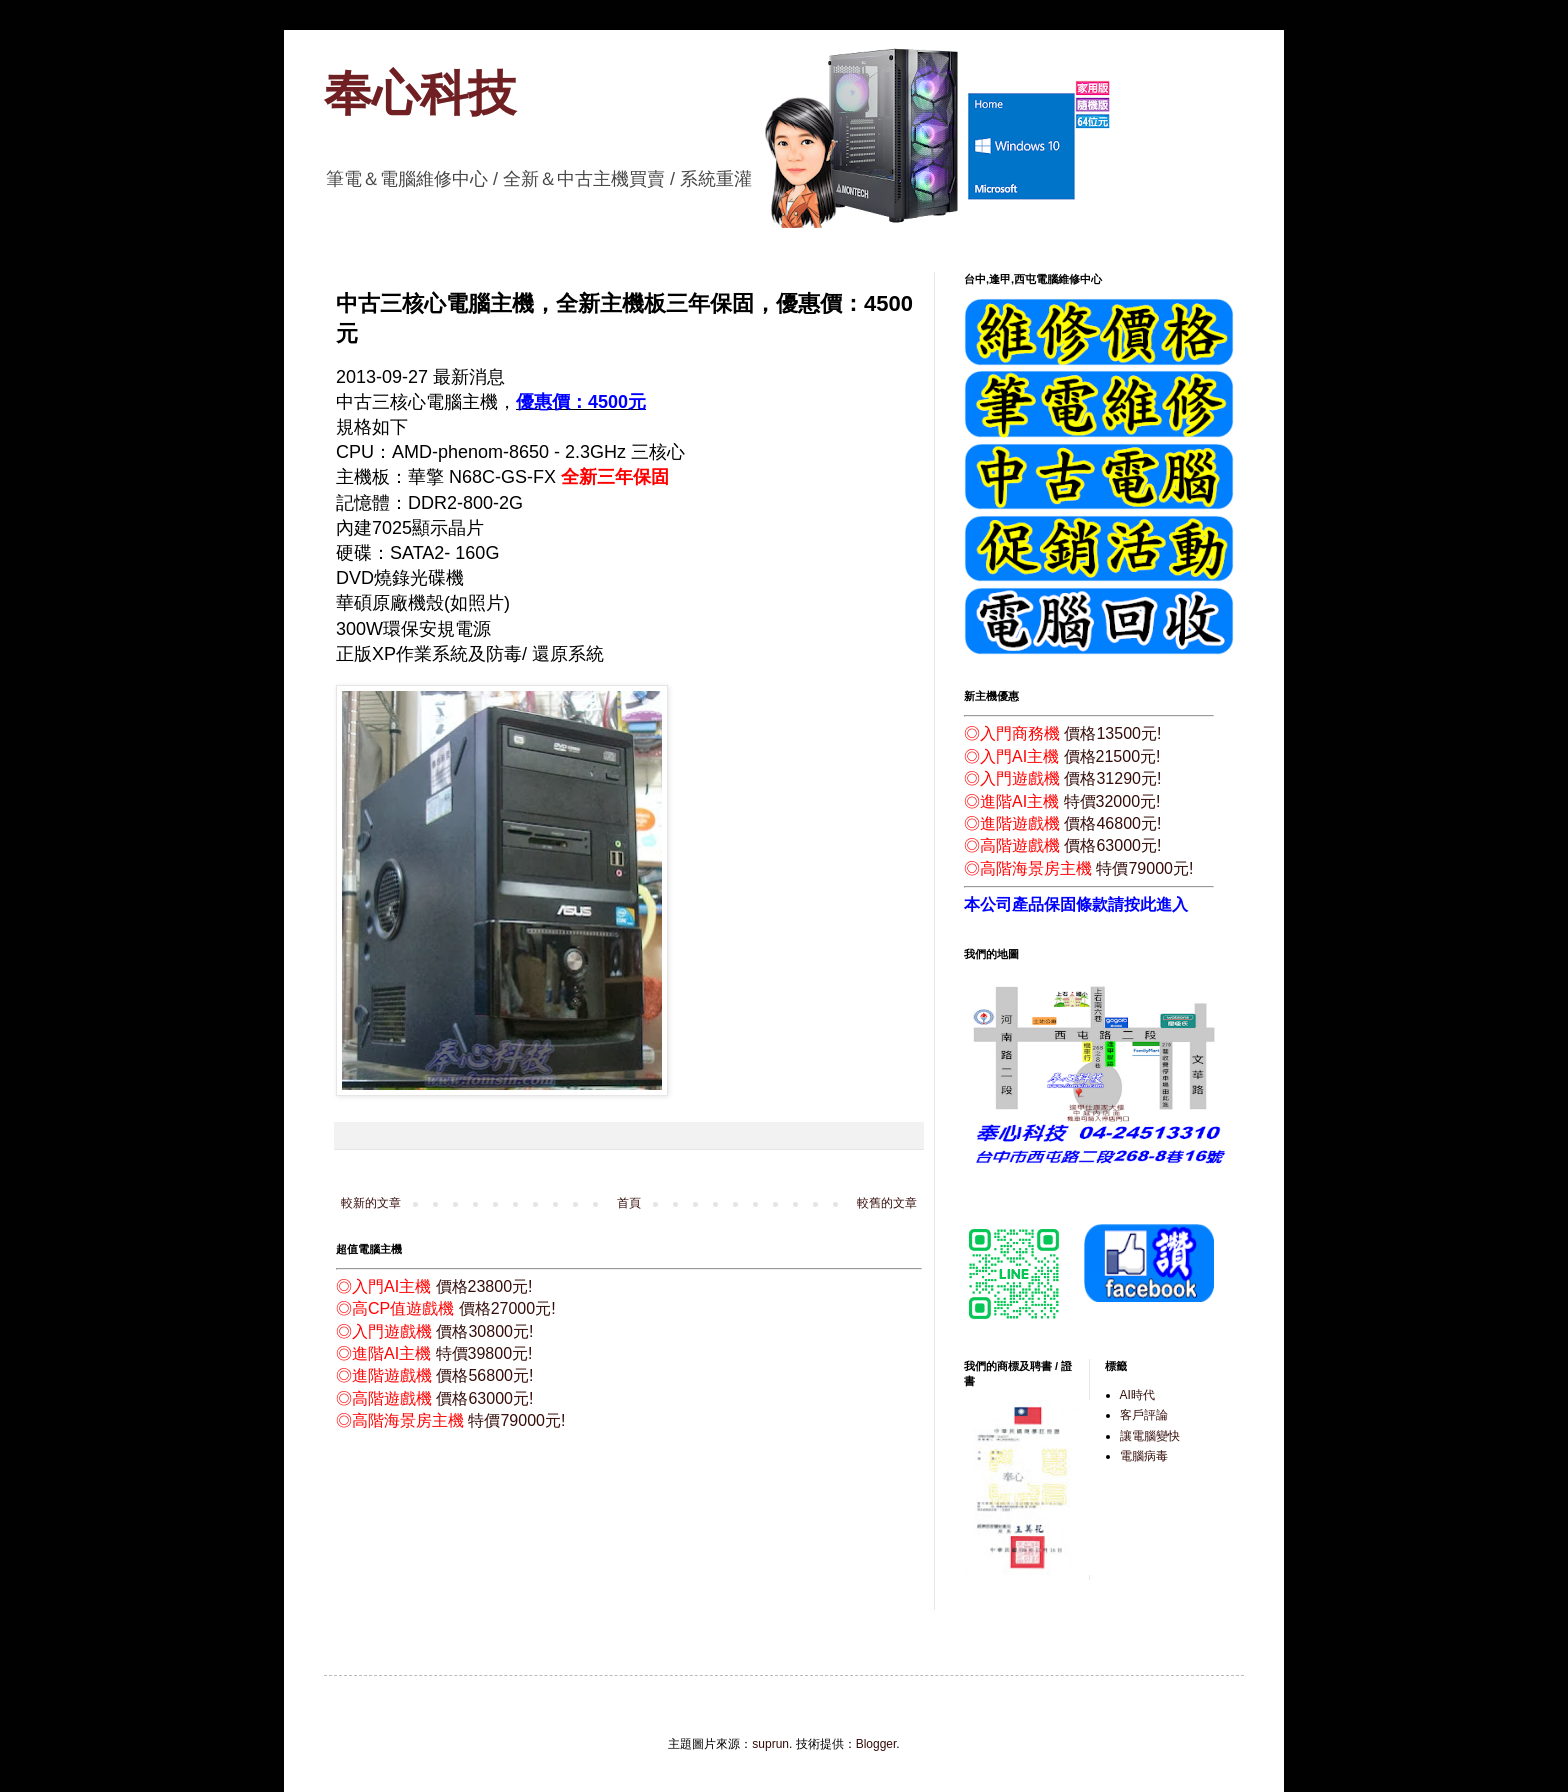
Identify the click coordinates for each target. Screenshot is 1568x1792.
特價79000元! (516, 1420)
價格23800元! (484, 1286)
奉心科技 (420, 93)
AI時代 (1137, 1395)
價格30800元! (484, 1331)
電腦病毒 (1144, 1456)
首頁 (629, 1203)
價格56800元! (484, 1375)
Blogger (876, 1744)
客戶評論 (1144, 1415)
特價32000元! (1112, 801)
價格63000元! (484, 1398)
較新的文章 (371, 1203)
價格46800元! (1112, 823)
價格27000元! (507, 1308)
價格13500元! (1112, 733)
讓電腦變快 (1150, 1436)
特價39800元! (484, 1353)
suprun (770, 1744)
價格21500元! (1112, 756)
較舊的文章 (887, 1203)
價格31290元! (1112, 778)
